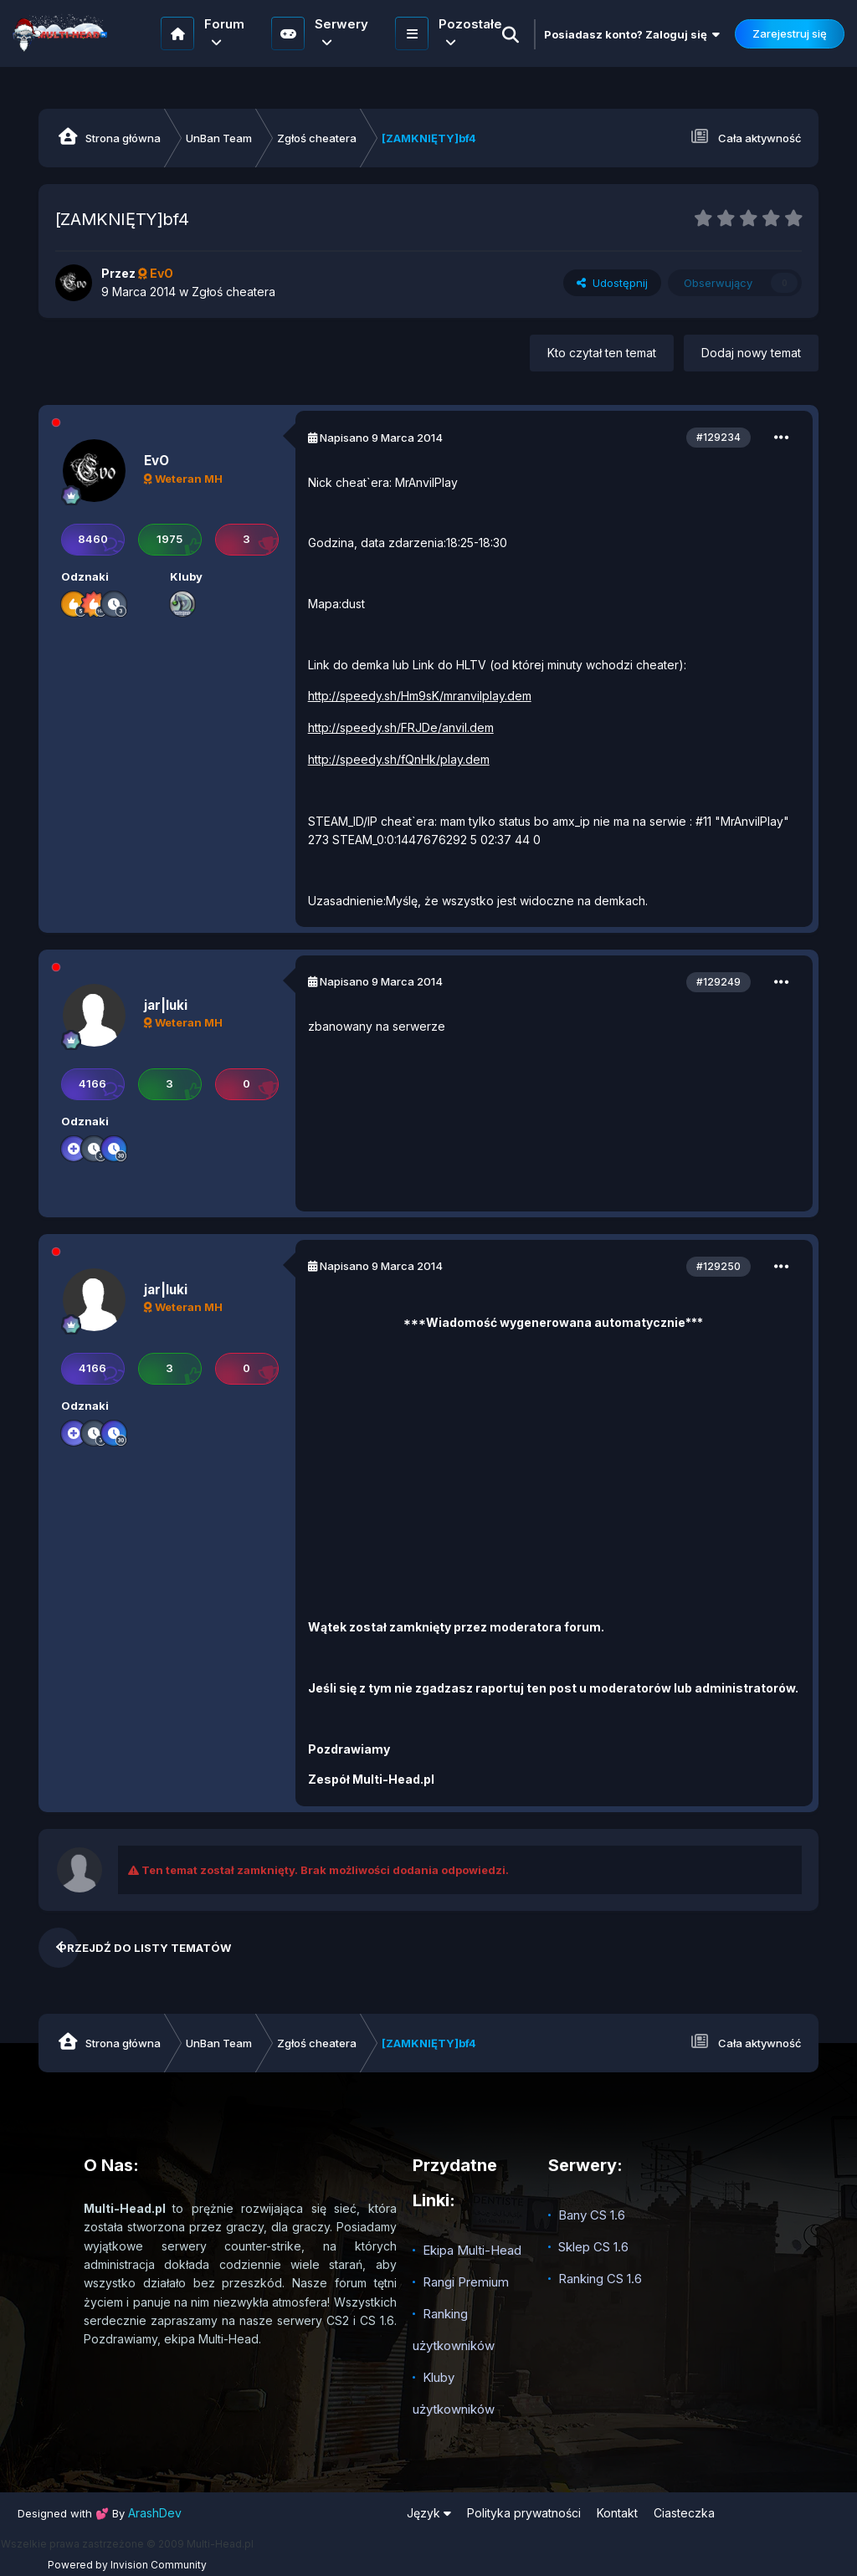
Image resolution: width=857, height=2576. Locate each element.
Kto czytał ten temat (601, 353)
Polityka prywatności (524, 2513)
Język (429, 2513)
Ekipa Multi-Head (472, 2250)
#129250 (718, 1266)
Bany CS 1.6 (591, 2215)
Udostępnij (612, 282)
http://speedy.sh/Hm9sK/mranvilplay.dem (419, 696)
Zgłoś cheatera (233, 291)
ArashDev (155, 2513)
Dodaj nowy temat (751, 353)
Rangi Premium (466, 2282)
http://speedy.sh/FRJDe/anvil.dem (401, 727)
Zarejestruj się (789, 33)
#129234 (718, 437)
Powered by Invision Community (127, 2564)
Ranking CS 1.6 (600, 2279)
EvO (156, 461)
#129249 (718, 982)
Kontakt (617, 2513)
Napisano (381, 437)
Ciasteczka (684, 2513)
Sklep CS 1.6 (593, 2247)
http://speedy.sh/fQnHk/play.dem (399, 759)
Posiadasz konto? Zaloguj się (632, 34)
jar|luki (165, 1005)
